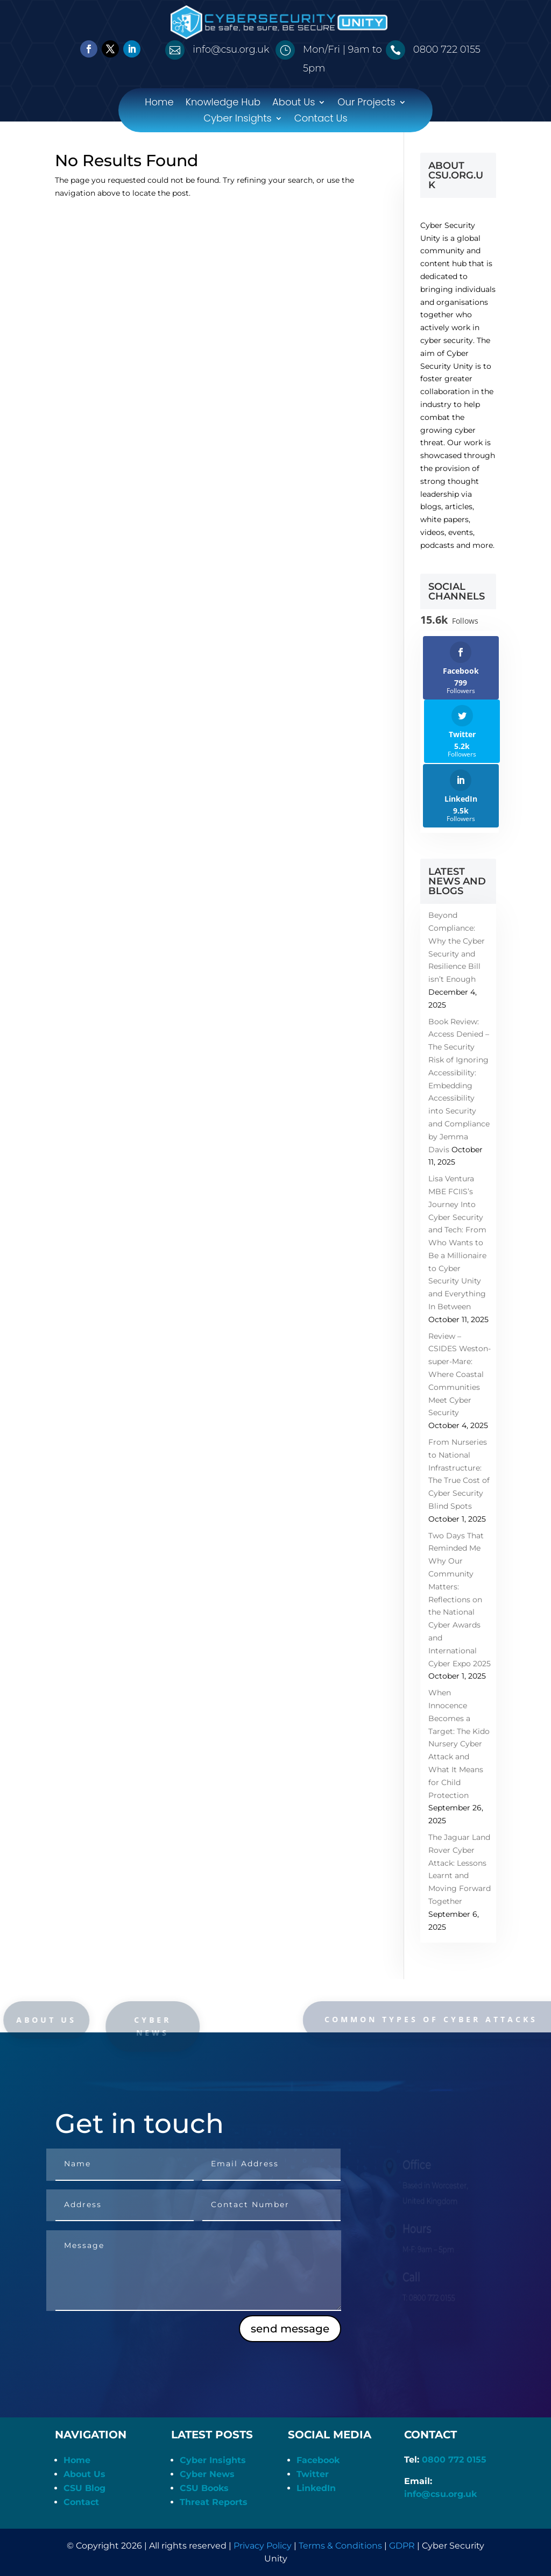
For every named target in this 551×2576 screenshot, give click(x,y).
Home (159, 103)
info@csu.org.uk (440, 2494)
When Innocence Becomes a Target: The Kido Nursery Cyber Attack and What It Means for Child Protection (459, 1744)
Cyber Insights (237, 120)
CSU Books (204, 2488)
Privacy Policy (263, 2546)
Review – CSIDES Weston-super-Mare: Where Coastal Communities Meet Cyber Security (459, 1374)
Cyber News (207, 2474)
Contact (81, 2502)
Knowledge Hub (223, 103)
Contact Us (321, 120)
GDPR (402, 2546)
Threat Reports (214, 2502)
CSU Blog (84, 2488)
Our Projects (366, 103)
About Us (293, 103)
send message (290, 2328)
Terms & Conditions (340, 2546)
